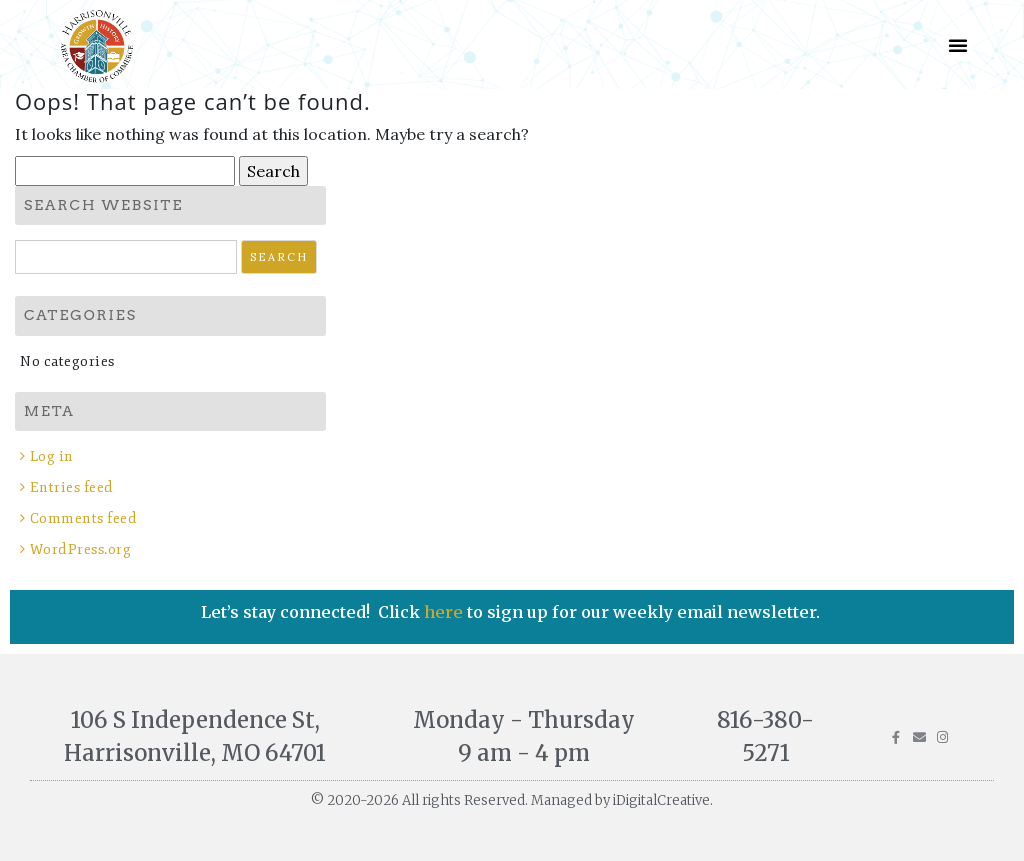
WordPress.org (81, 549)
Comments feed (84, 518)
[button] (958, 45)
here (445, 612)
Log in (52, 456)
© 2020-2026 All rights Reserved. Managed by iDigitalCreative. (512, 800)
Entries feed (72, 487)
